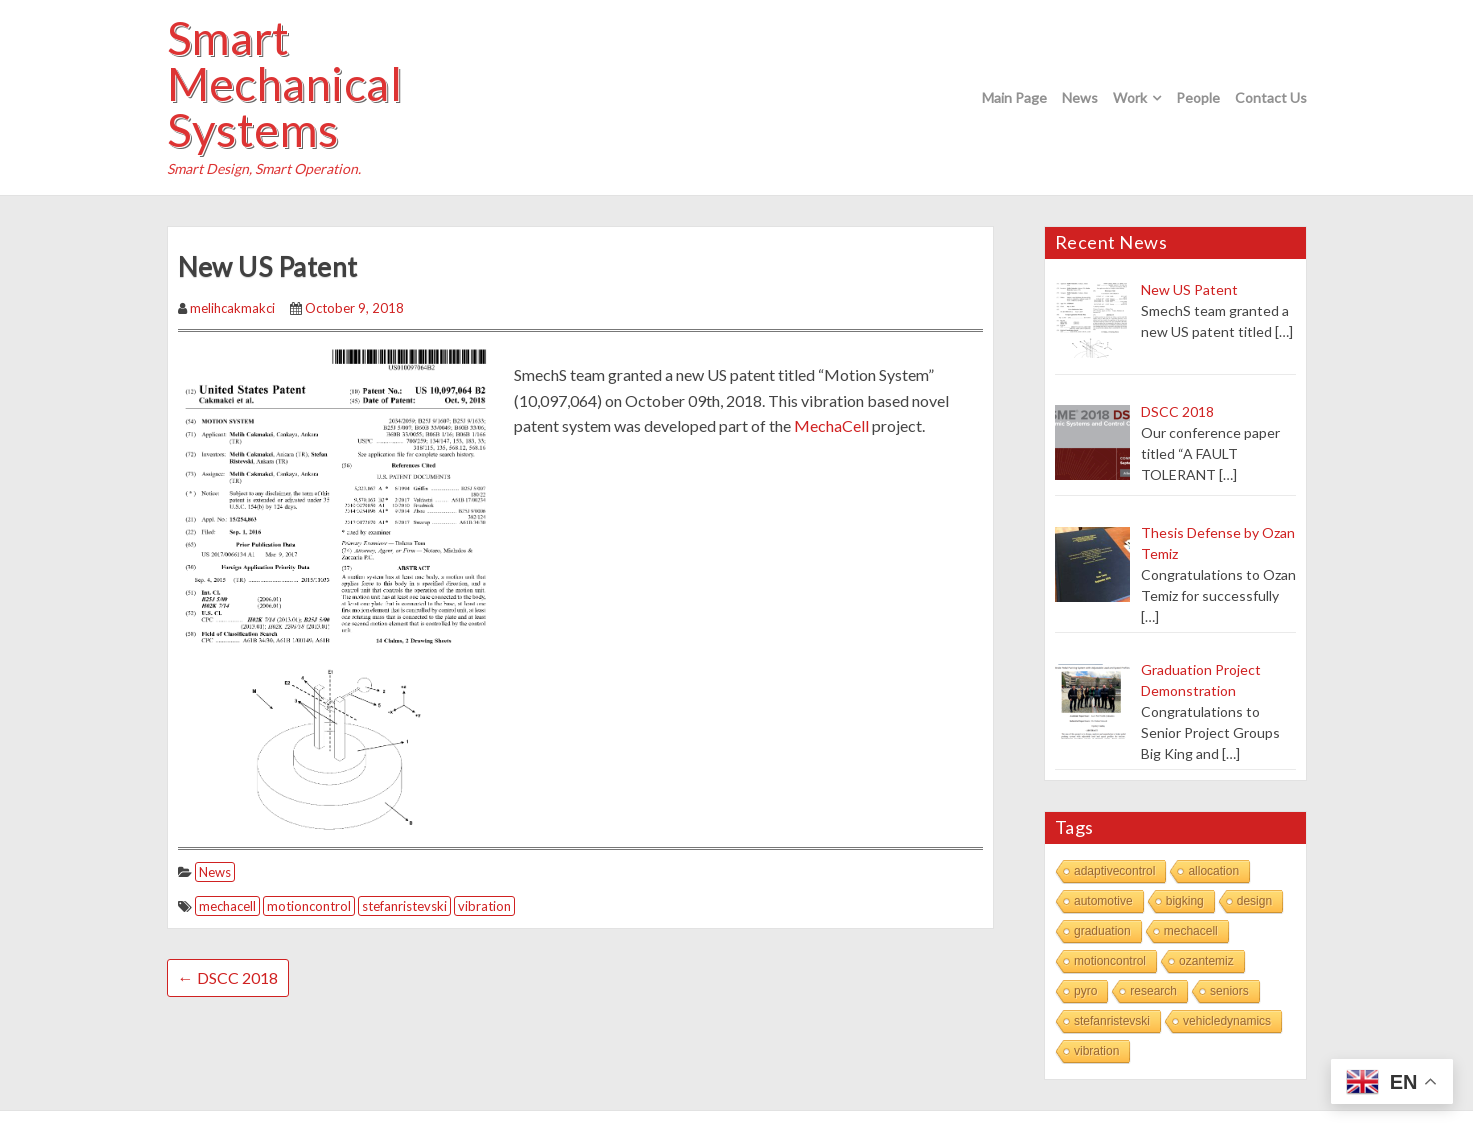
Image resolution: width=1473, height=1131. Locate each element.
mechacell (227, 906)
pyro (1085, 991)
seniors (1229, 991)
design (1254, 901)
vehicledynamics (1227, 1021)
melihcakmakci (232, 308)
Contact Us (1271, 97)
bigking (1185, 901)
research (1153, 991)
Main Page (1014, 97)
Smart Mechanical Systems (285, 84)
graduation (1102, 931)
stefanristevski (404, 906)
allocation (1213, 871)
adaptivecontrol (1114, 871)
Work (1130, 97)
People (1198, 97)
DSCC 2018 (228, 977)
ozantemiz (1206, 961)
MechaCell (831, 425)
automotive (1103, 901)
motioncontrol (309, 906)
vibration (484, 906)
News (1080, 97)
